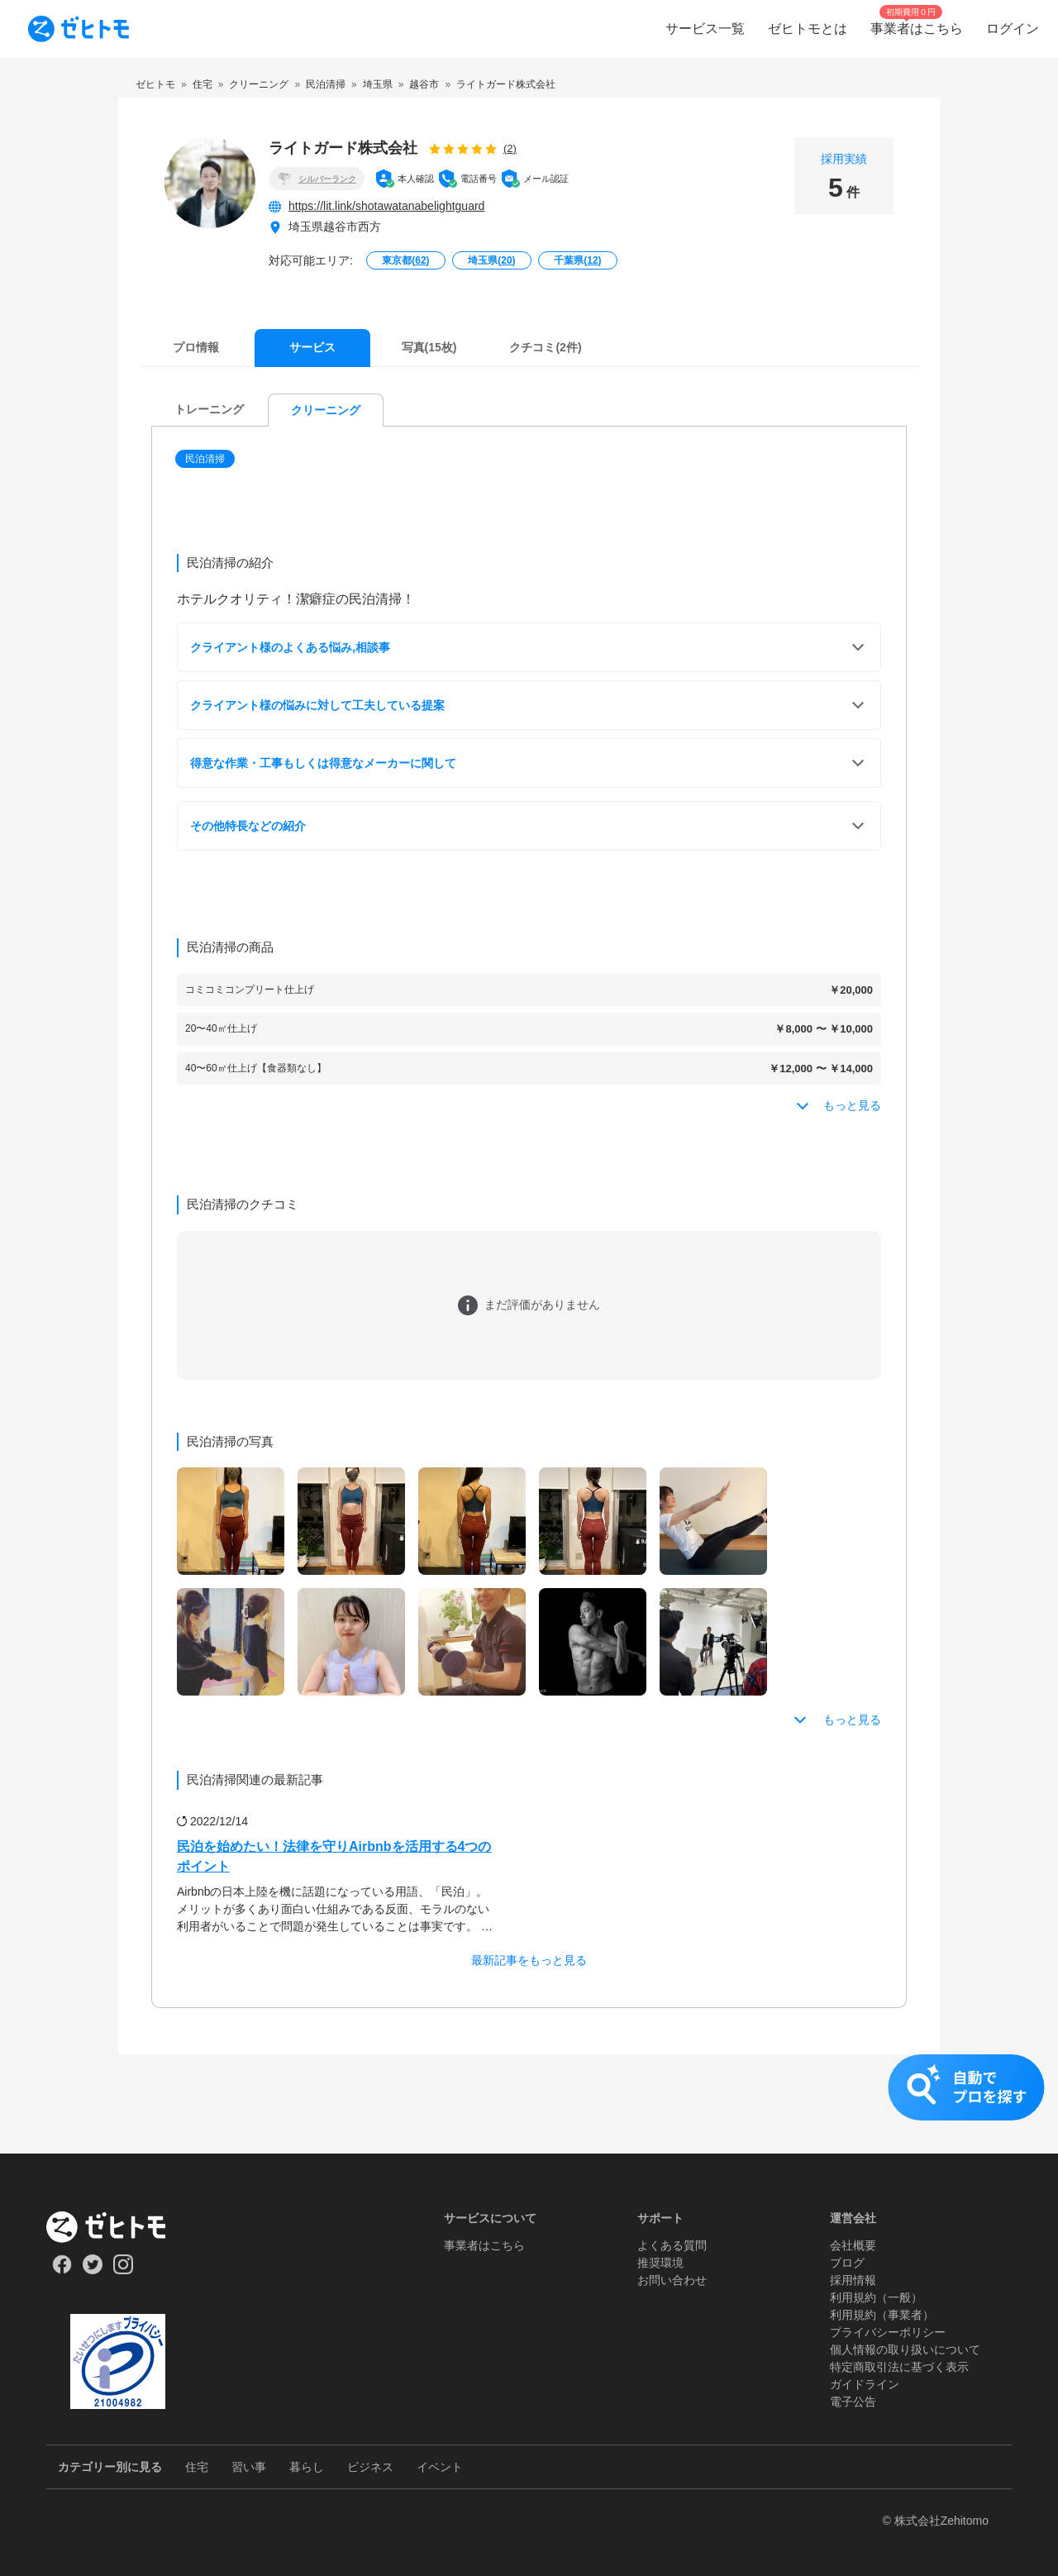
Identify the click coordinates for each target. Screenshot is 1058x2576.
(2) (510, 148)
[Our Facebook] (61, 2270)
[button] (206, 459)
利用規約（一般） (876, 2297)
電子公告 (853, 2401)
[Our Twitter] (92, 2270)
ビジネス (370, 2466)
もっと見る (852, 1719)
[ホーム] (117, 2227)
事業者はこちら (484, 2245)
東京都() (405, 260)
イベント (440, 2466)
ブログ (847, 2262)
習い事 (248, 2466)
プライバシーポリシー (888, 2332)
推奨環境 (660, 2262)
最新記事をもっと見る (529, 1960)
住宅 (196, 2466)
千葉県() (577, 260)
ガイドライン (864, 2384)
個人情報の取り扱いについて (905, 2349)
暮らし (306, 2466)
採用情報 (853, 2280)
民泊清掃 (205, 459)
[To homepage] (78, 29)
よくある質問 (672, 2245)
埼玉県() (491, 260)
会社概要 (853, 2245)
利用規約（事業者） (882, 2314)
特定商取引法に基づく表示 (899, 2366)
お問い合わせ (672, 2280)
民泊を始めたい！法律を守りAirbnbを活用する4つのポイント (334, 1856)
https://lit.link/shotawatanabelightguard (386, 205)
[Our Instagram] (123, 2270)
